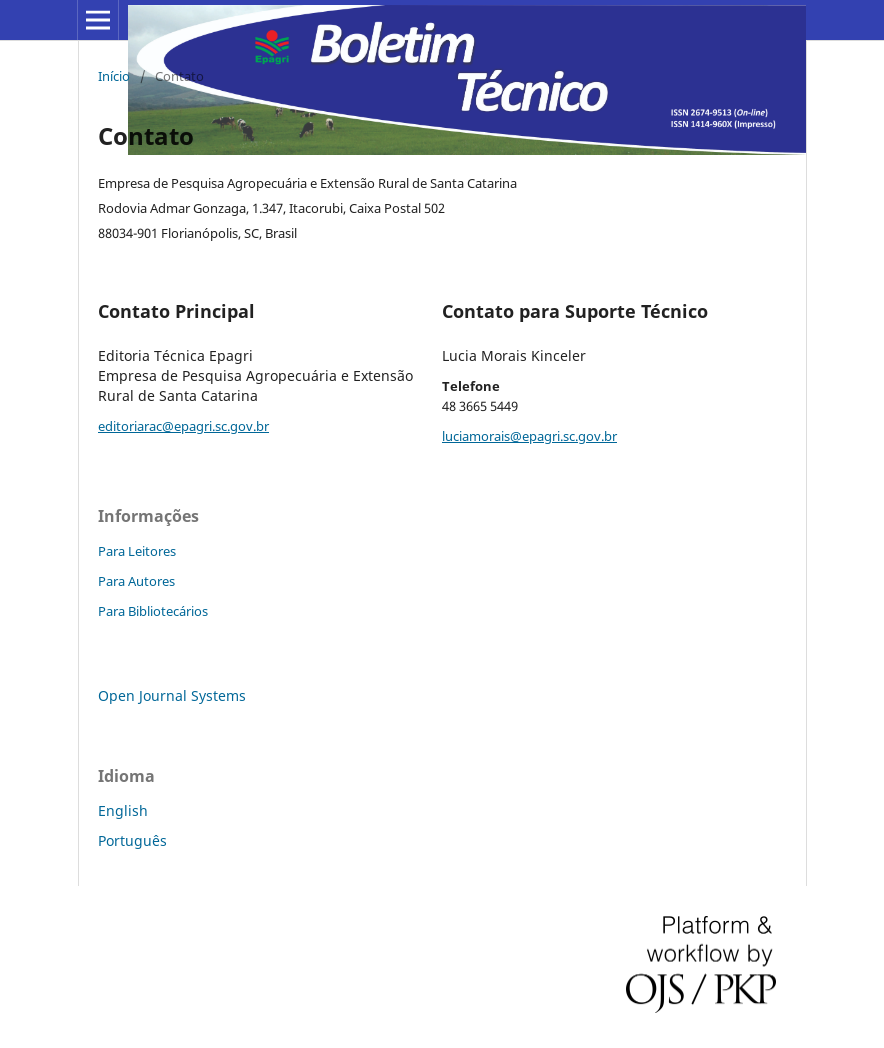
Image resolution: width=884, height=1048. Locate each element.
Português (132, 840)
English (123, 810)
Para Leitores (137, 551)
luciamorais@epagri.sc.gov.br (529, 436)
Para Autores (136, 581)
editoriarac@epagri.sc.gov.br (183, 426)
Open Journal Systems (172, 695)
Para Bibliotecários (153, 611)
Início (114, 76)
